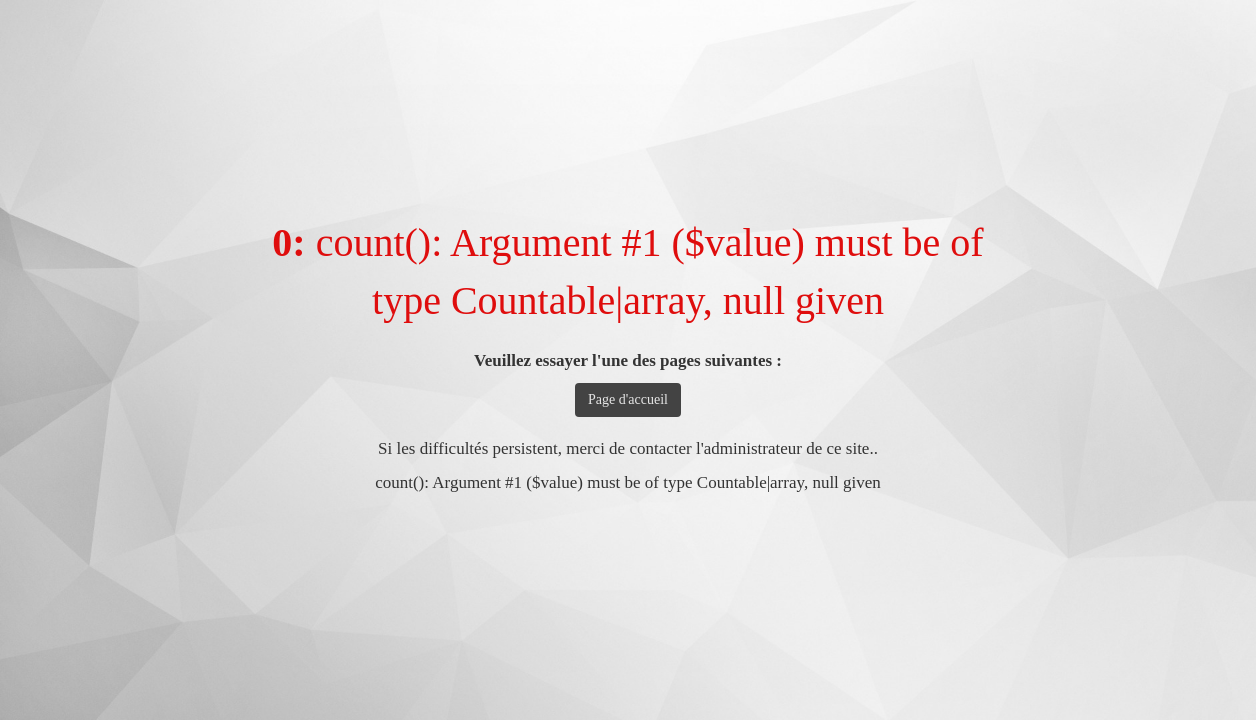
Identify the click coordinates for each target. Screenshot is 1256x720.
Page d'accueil (628, 399)
